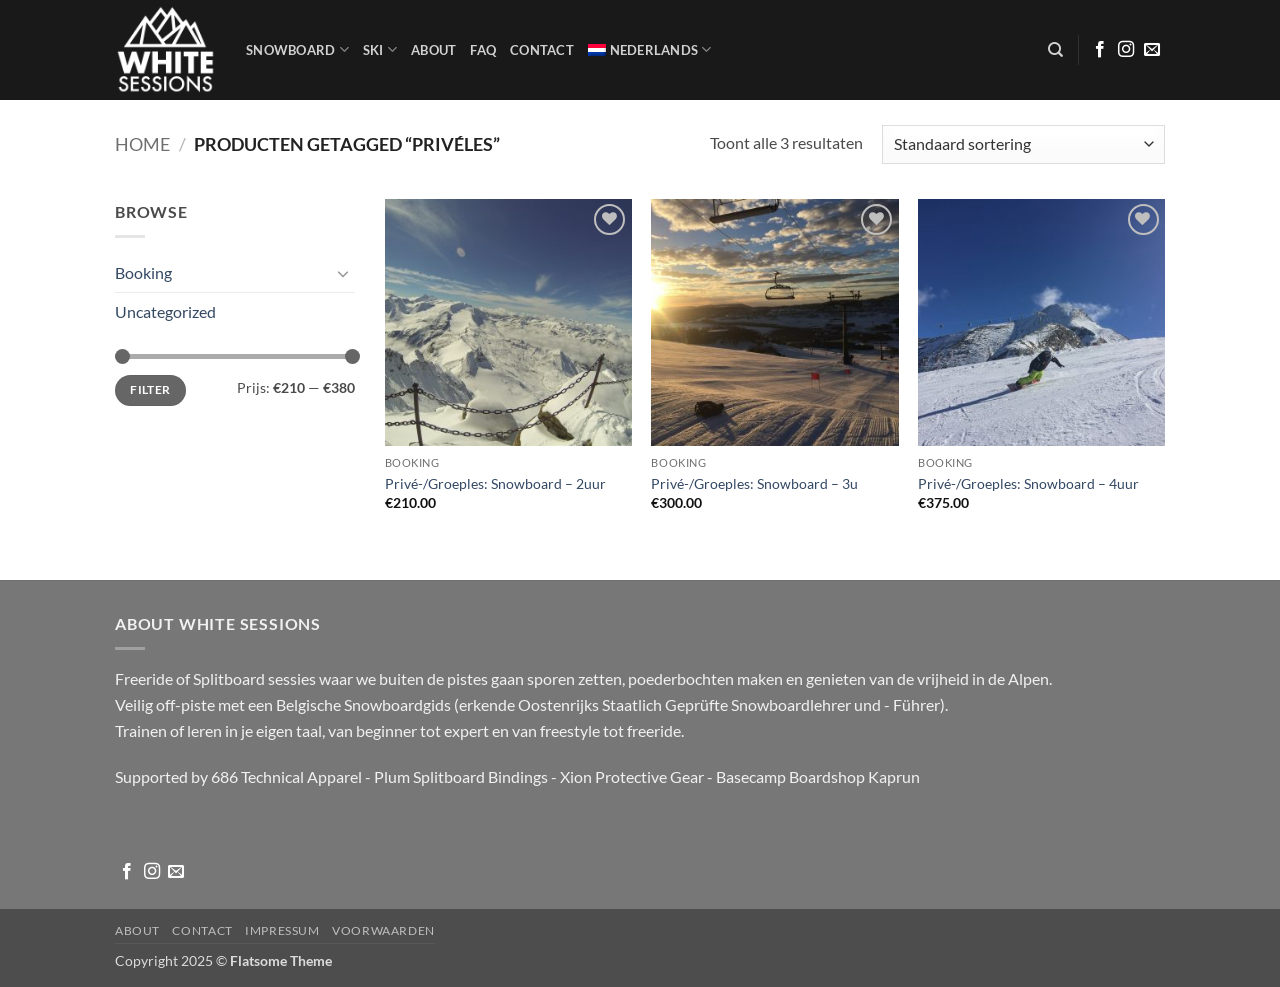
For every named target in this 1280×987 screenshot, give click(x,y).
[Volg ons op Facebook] (1100, 50)
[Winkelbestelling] (1023, 144)
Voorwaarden (383, 930)
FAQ (483, 50)
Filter (150, 389)
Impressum (282, 930)
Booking (143, 272)
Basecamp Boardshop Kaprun (818, 776)
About (433, 50)
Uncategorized (165, 311)
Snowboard (297, 49)
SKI (380, 49)
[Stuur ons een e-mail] (1152, 50)
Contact (542, 50)
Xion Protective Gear (632, 776)
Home (142, 144)
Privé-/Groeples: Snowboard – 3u (754, 483)
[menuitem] (650, 50)
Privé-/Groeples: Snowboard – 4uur (1028, 483)
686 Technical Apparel (286, 776)
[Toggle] (343, 273)
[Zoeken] (1055, 50)
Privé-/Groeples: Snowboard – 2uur (495, 483)
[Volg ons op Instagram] (1126, 50)
